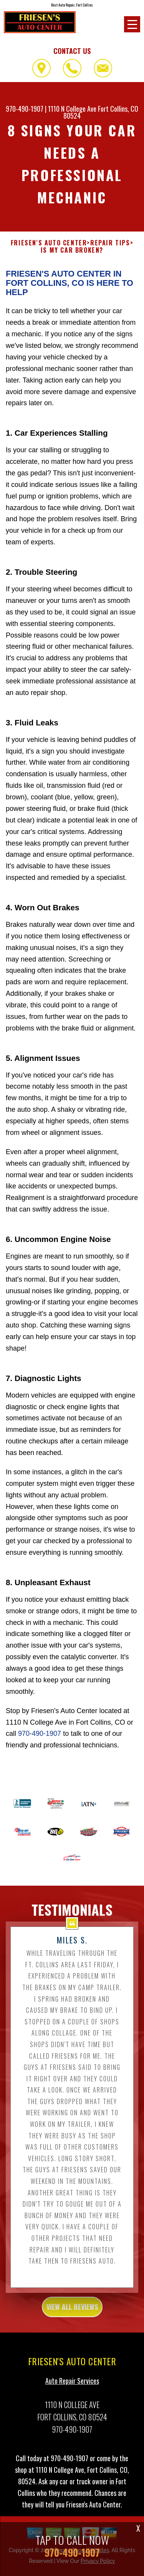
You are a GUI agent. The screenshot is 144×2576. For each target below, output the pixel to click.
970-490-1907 (24, 109)
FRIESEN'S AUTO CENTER (49, 256)
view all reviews (72, 2320)
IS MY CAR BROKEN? (72, 264)
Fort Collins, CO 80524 (100, 112)
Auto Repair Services (72, 2394)
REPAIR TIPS (110, 256)
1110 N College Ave (72, 109)
